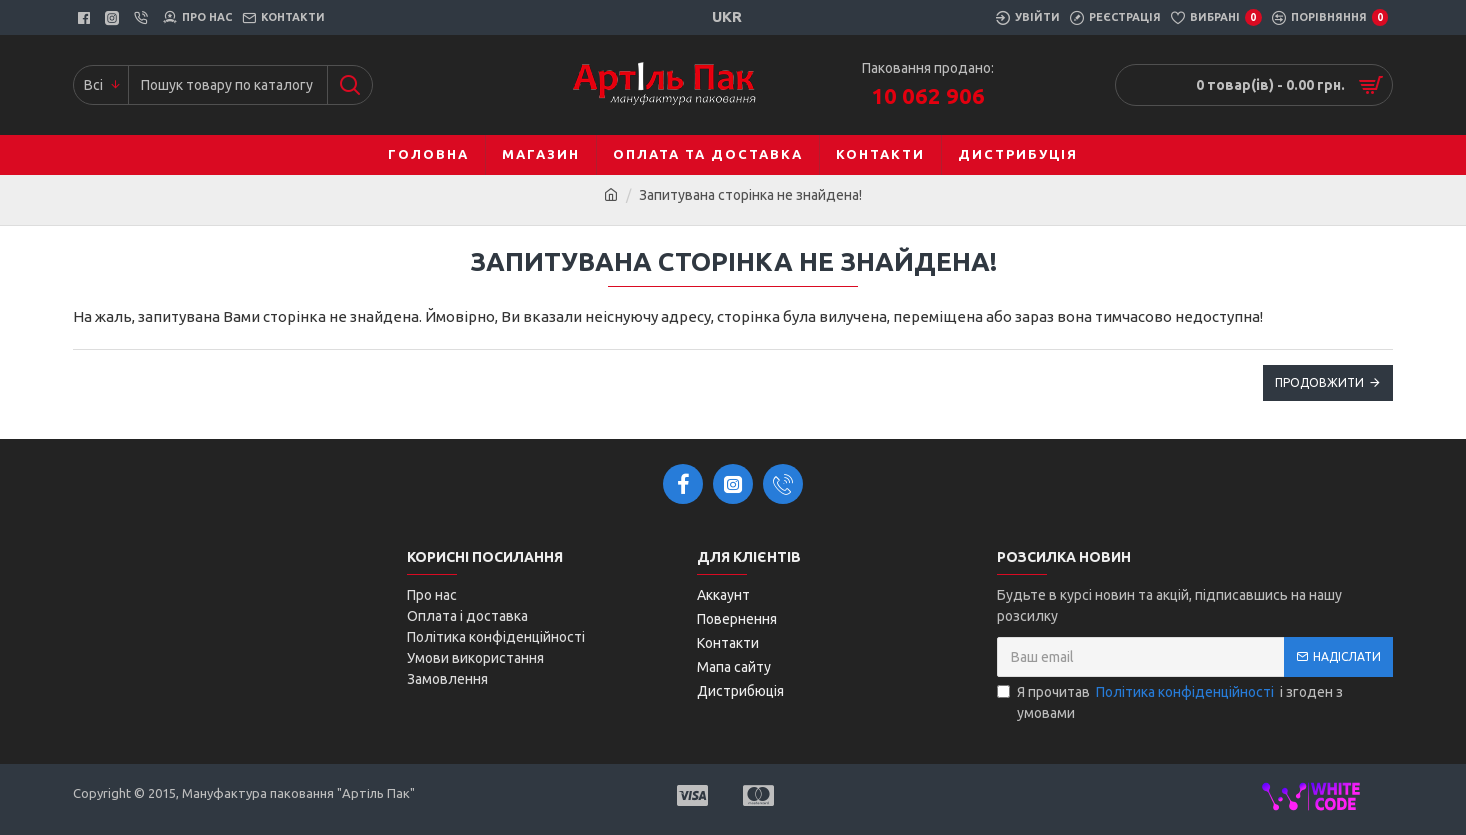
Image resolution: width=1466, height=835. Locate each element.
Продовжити (1319, 382)
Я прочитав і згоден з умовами (1170, 701)
